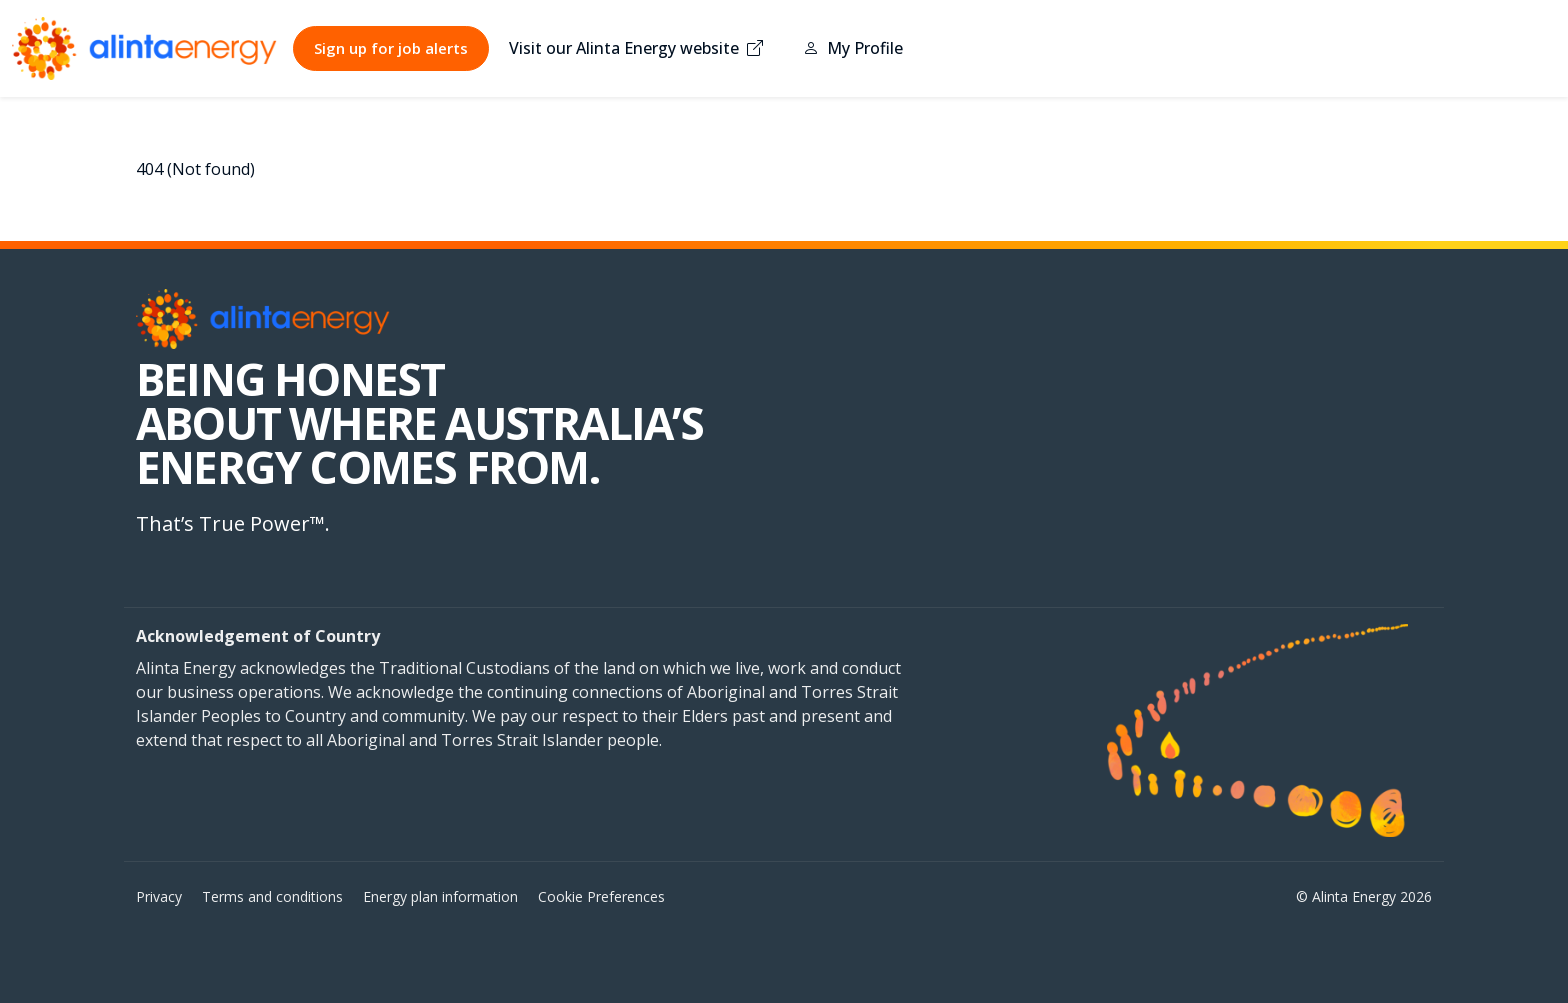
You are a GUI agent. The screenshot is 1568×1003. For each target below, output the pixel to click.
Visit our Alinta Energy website (636, 48)
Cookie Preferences (601, 896)
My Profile (853, 48)
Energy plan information (440, 896)
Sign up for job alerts (391, 48)
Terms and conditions (272, 896)
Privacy (159, 896)
